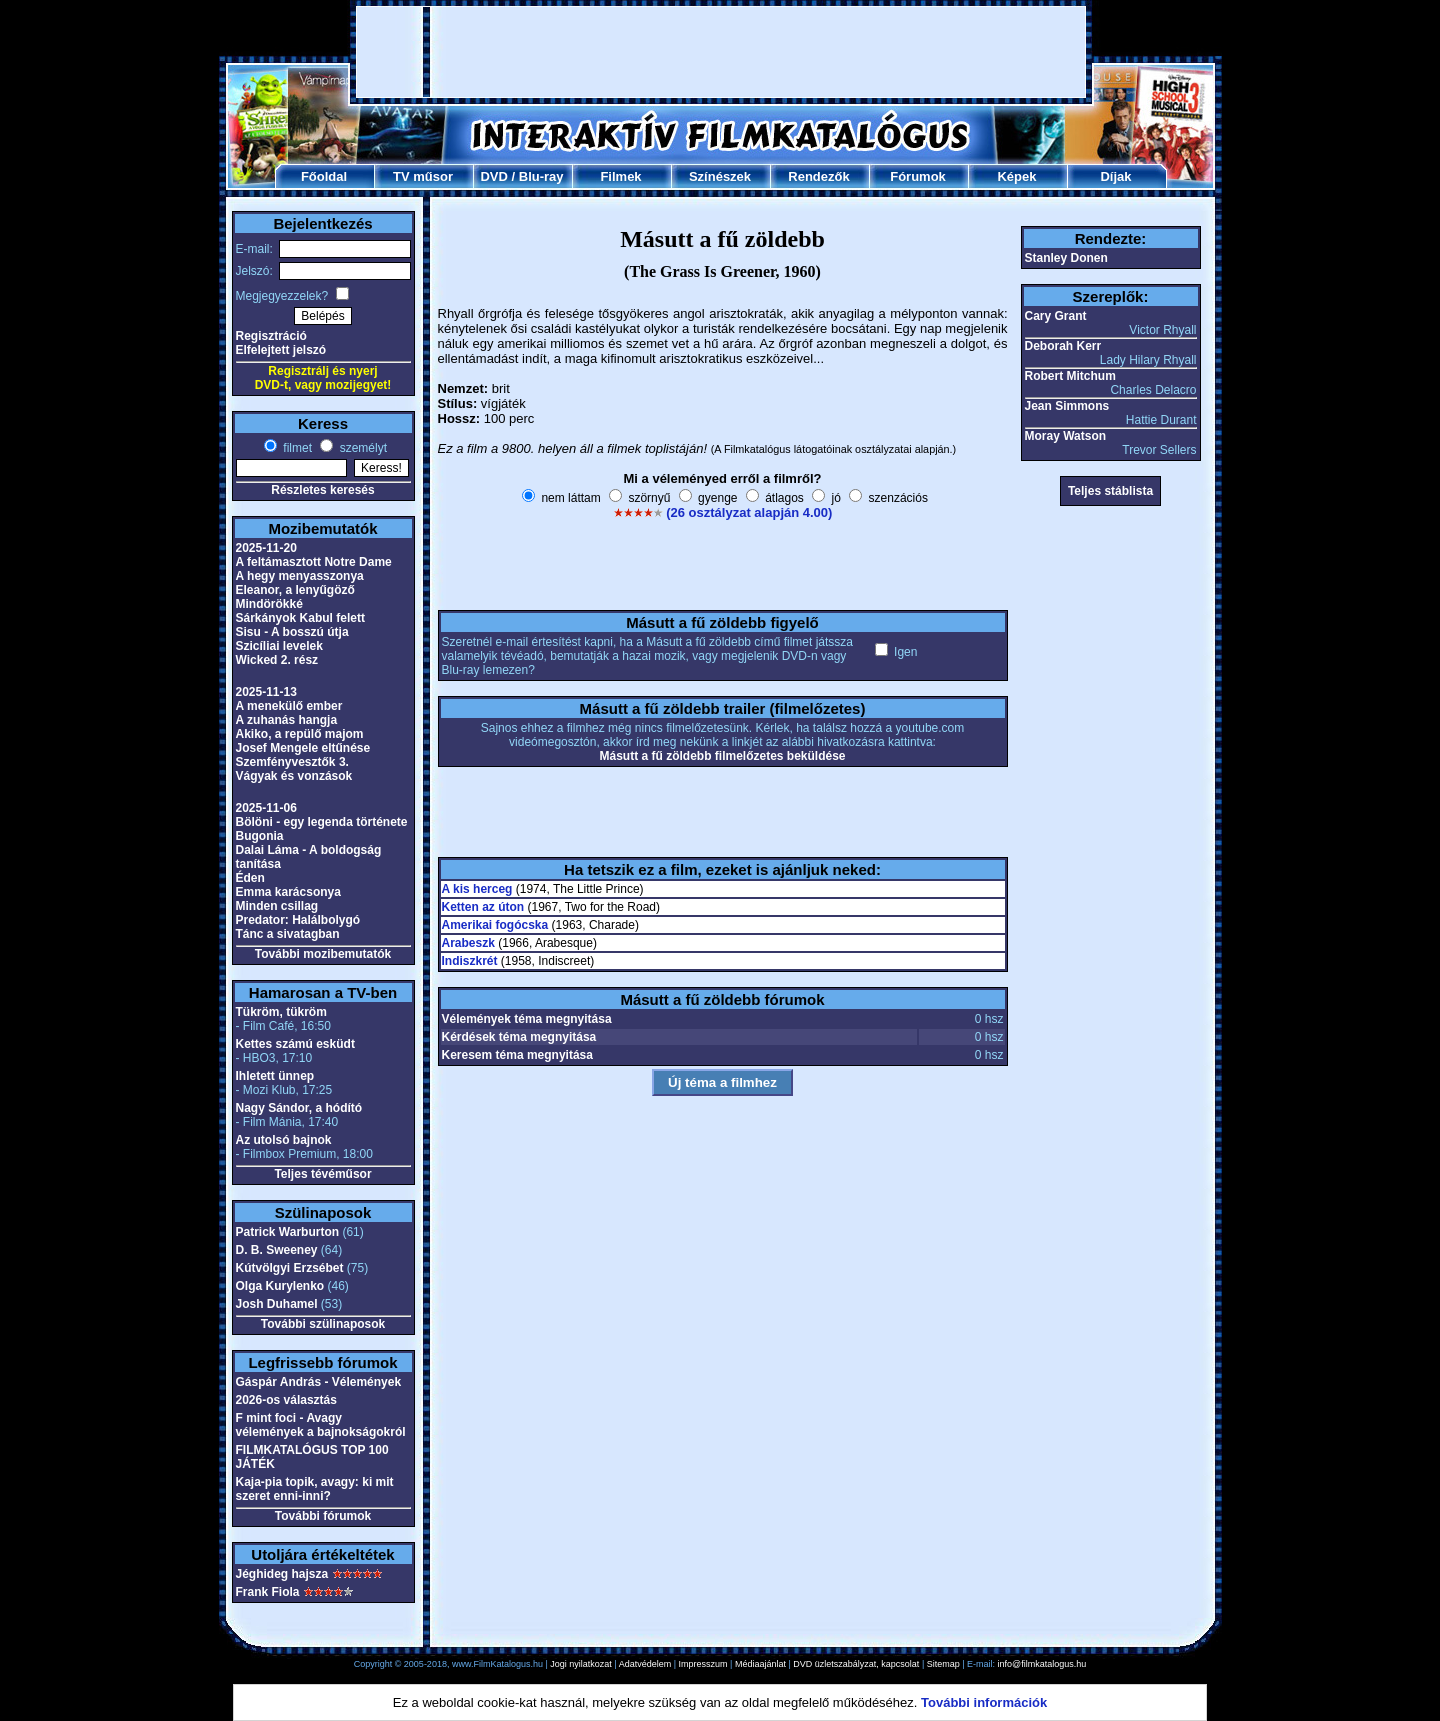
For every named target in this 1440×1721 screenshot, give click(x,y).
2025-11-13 (266, 692)
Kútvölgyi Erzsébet (290, 1268)
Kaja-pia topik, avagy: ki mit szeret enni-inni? (315, 1489)
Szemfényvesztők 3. (292, 762)
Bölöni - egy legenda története (322, 822)
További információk (984, 1702)
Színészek (720, 176)
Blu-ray (541, 176)
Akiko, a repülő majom (300, 734)
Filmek (620, 176)
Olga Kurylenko (280, 1286)
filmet (296, 448)
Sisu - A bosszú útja (292, 632)
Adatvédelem (645, 1664)
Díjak (1115, 176)
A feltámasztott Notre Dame (314, 562)
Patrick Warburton (288, 1232)
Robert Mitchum (1070, 376)
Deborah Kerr (1063, 346)
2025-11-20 (266, 548)
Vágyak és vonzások (294, 776)
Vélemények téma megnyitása (527, 1019)
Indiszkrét (470, 961)
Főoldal (324, 176)
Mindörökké (269, 604)
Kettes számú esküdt (295, 1044)
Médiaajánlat (760, 1664)
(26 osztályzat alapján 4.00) (749, 512)
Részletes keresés (322, 490)
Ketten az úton (483, 907)
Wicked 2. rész (277, 660)
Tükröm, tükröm (281, 1012)
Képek (1016, 176)
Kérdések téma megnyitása (519, 1037)
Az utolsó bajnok (284, 1140)
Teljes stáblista (1110, 491)
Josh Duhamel (277, 1304)
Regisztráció (271, 336)
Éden (250, 878)
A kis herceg (477, 889)
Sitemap (943, 1664)
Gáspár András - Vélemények (319, 1382)
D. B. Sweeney (277, 1250)
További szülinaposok (323, 1324)
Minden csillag (277, 906)
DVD (493, 176)
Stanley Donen (1066, 258)
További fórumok (323, 1516)
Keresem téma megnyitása (517, 1055)
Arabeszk (468, 943)
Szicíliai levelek (279, 646)
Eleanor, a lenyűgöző (295, 590)
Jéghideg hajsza (282, 1574)
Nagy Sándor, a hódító (299, 1108)
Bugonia (260, 836)
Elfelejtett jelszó (281, 350)
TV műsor (423, 176)
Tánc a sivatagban (288, 934)
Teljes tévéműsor (322, 1174)
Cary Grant (1056, 316)
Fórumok (918, 176)
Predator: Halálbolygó (298, 920)
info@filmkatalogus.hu (1042, 1664)
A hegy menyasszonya (300, 576)
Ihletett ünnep (275, 1076)
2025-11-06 (266, 808)
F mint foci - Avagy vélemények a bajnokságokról (321, 1425)
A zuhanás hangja (287, 720)
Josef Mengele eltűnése (303, 748)
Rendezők (818, 176)
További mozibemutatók (323, 954)
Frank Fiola (268, 1592)
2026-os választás (286, 1400)
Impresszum (703, 1664)
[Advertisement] (721, 52)
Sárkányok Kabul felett (300, 618)
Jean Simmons (1067, 406)
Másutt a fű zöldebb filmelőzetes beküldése (722, 756)
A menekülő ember (289, 706)
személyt (361, 448)
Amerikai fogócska (495, 925)
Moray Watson (1066, 436)
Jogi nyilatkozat (581, 1664)
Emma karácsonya (288, 892)
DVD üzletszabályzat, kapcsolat (856, 1664)
